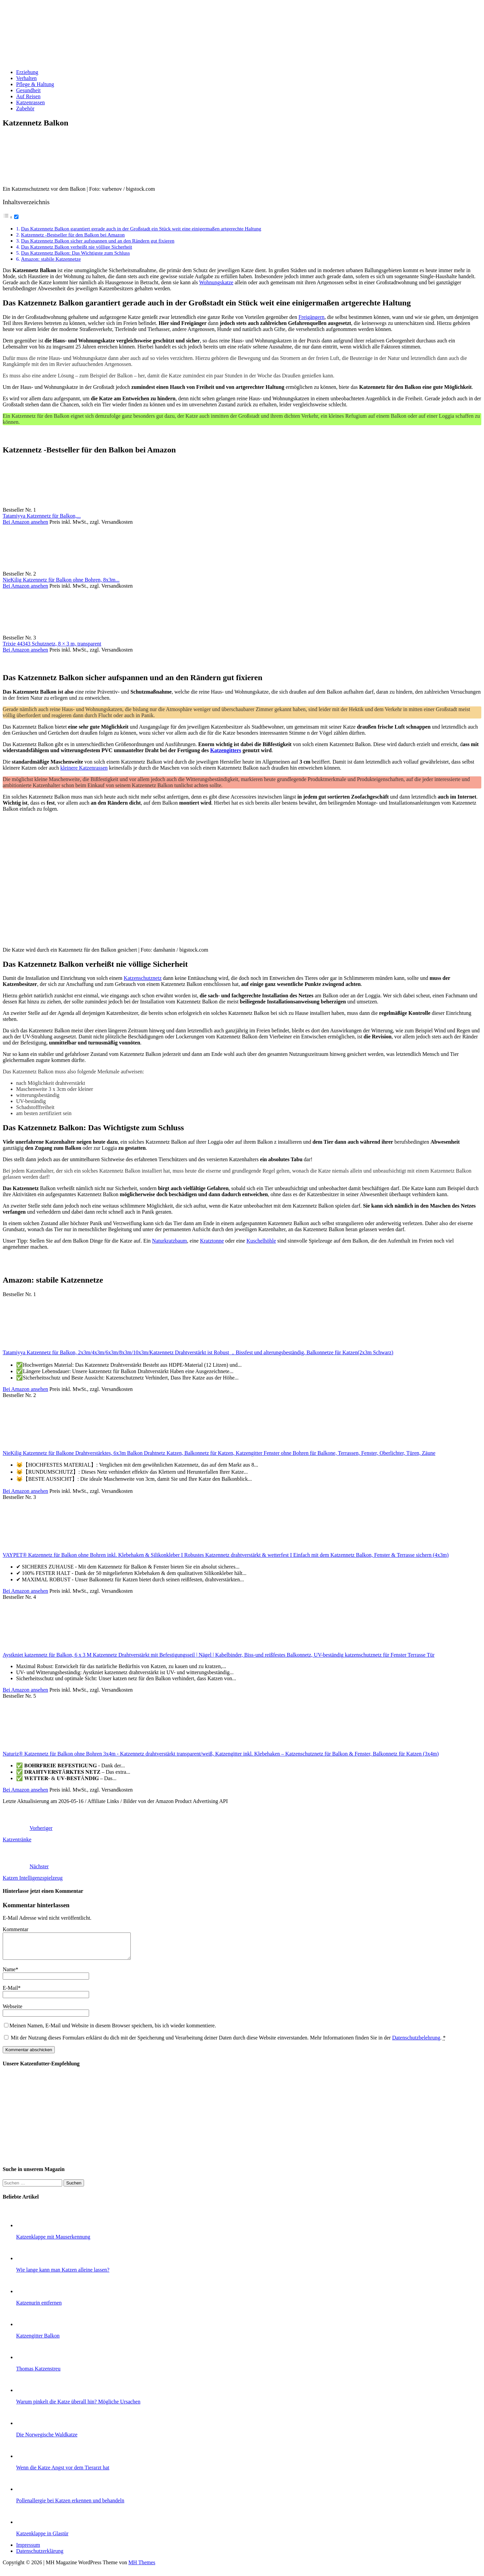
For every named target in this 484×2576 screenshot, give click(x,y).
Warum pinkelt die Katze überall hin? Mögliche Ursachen (78, 2406)
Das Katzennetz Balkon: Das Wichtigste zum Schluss (75, 253)
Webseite (12, 2011)
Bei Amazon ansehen (25, 522)
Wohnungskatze (216, 282)
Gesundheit (28, 90)
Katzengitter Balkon (37, 2341)
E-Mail (10, 1993)
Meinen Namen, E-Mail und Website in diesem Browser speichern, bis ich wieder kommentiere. (112, 2030)
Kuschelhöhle (261, 1241)
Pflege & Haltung (35, 84)
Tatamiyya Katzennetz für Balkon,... (42, 516)
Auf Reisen (28, 96)
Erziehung (27, 72)
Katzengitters (225, 750)
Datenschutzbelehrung (416, 2043)
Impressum (28, 2550)
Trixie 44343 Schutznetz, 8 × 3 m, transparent (52, 644)
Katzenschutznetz (143, 978)
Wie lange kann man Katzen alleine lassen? (62, 2275)
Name (9, 1974)
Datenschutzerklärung (39, 2556)
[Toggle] (16, 217)
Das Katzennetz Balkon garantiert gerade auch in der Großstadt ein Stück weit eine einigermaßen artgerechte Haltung (141, 228)
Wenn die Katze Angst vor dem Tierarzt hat (62, 2472)
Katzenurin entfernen (39, 2308)
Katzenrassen (30, 102)
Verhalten (26, 78)
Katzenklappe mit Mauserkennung (53, 2242)
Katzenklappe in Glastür (42, 2538)
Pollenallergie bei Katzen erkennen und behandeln (70, 2505)
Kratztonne (212, 1241)
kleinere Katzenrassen (84, 768)
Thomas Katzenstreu (38, 2374)
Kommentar (15, 1929)
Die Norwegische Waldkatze (46, 2439)
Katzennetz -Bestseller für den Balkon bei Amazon (73, 234)
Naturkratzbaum (169, 1241)
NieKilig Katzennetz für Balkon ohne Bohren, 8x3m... (61, 580)
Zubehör (25, 108)
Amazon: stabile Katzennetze (51, 259)
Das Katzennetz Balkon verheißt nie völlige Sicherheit (76, 247)
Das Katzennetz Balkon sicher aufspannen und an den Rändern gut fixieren (97, 241)
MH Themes (141, 2567)
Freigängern (311, 317)
